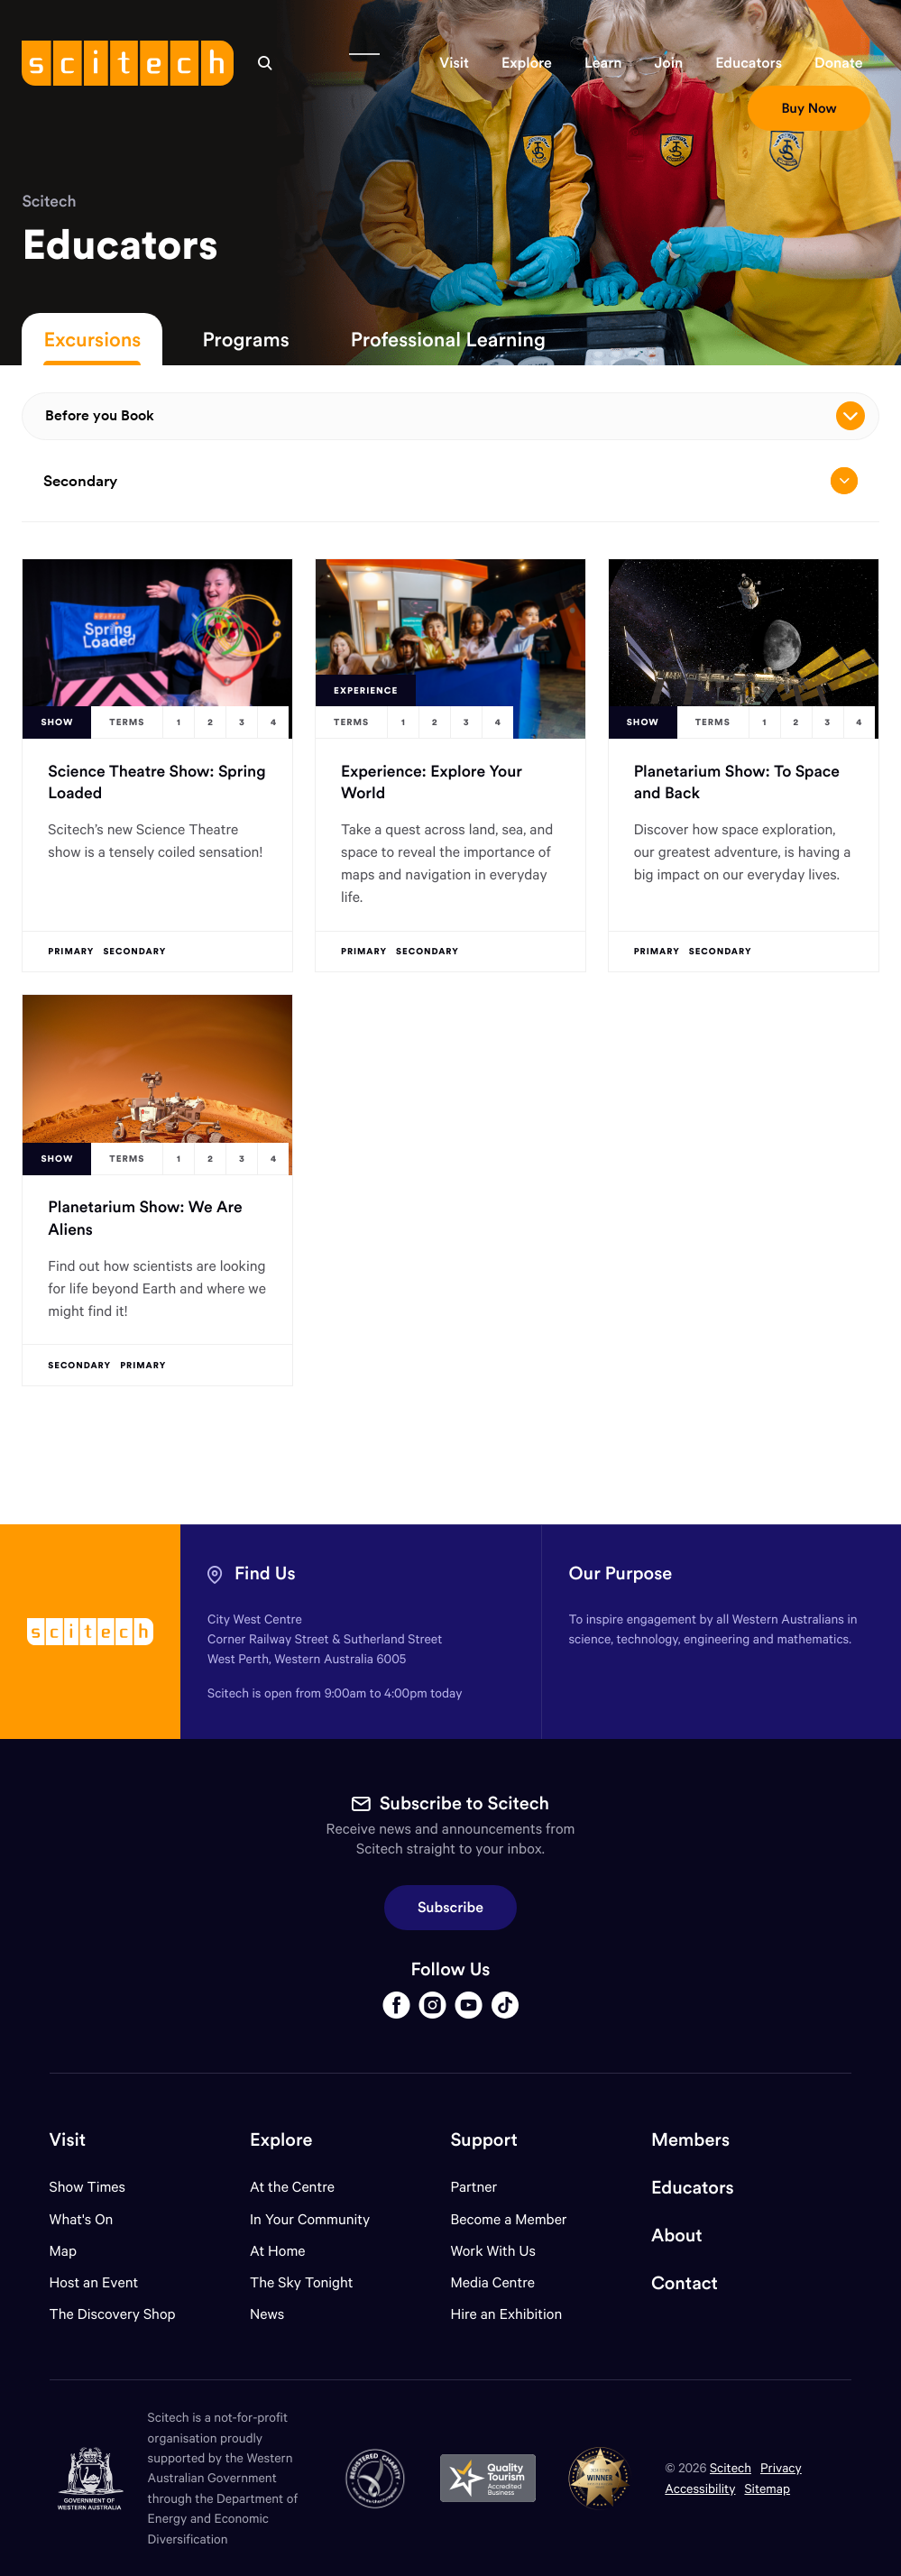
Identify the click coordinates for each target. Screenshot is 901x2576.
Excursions (92, 339)
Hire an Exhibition (506, 2314)
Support (483, 2140)
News (267, 2314)
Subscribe (450, 1908)
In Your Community (310, 2219)
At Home (278, 2250)
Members (690, 2140)
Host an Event (94, 2282)
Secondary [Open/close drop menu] (450, 480)
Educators (692, 2187)
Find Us (265, 1573)
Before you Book (454, 415)
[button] (454, 63)
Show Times (87, 2186)
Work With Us (492, 2250)
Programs (245, 339)
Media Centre (492, 2282)
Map (74, 2251)
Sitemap (767, 2488)
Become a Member (508, 2219)
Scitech (49, 200)
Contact (684, 2283)
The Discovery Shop (113, 2314)
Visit (68, 2140)
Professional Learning (448, 339)
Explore (281, 2140)
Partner (473, 2186)
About (677, 2235)
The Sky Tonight (302, 2282)
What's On (82, 2219)
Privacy (781, 2467)
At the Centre (292, 2186)
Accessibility (700, 2488)
